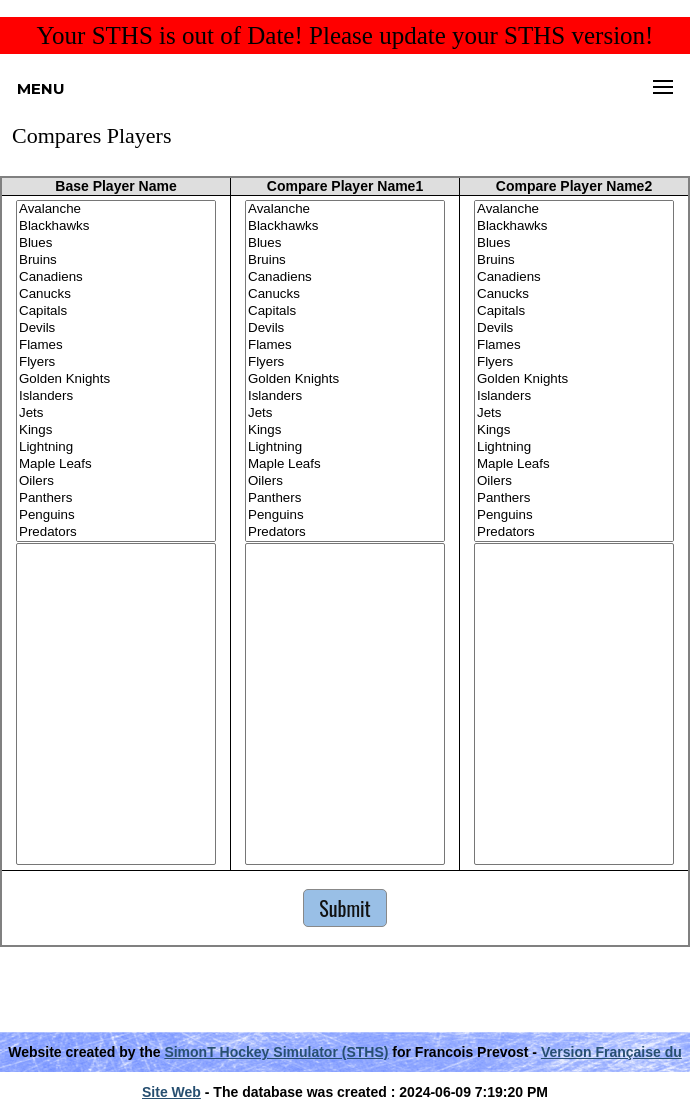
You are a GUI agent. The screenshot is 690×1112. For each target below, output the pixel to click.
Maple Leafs (116, 464)
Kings (116, 430)
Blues (116, 243)
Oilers (116, 481)
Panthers (116, 498)
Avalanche (116, 209)
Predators (116, 532)
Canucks (116, 294)
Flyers (116, 362)
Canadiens (116, 277)
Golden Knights (116, 379)
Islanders (116, 396)
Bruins (116, 260)
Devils (116, 328)
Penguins (116, 515)
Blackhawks (116, 226)
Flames (116, 345)
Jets (116, 413)
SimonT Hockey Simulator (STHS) (276, 1052)
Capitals (116, 311)
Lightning (116, 447)
